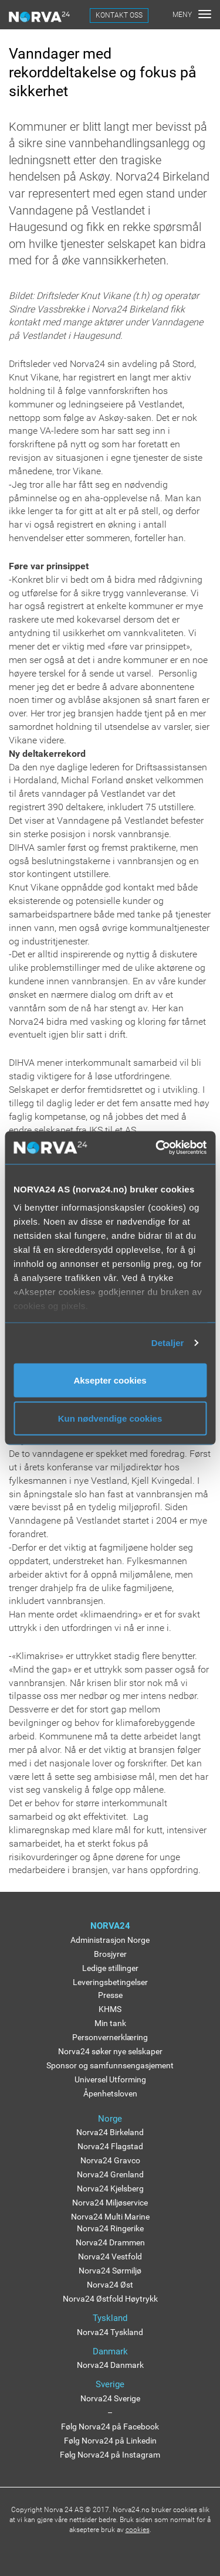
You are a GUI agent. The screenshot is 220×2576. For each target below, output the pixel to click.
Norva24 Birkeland (110, 2132)
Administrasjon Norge (110, 1940)
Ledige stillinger (110, 1968)
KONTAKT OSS (119, 15)
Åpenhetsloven (110, 2093)
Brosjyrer (110, 1954)
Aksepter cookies (109, 1380)
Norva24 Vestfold (110, 2256)
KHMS (110, 2009)
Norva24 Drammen (110, 2242)
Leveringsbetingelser (110, 1982)
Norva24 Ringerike (110, 2228)
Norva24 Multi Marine (110, 2216)
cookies (138, 2530)
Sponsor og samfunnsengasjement (110, 2065)
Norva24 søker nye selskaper (110, 2051)
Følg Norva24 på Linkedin (110, 2440)
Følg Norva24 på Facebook (110, 2426)
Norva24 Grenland (110, 2174)
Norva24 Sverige (110, 2398)
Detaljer (167, 1343)
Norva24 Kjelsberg (110, 2188)
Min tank (110, 2023)
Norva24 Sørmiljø (110, 2270)
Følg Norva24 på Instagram (110, 2454)
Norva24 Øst (110, 2284)
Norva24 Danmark (110, 2365)
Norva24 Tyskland (110, 2332)
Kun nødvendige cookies (110, 1418)
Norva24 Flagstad (110, 2146)
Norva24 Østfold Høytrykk (110, 2298)
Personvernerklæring (110, 2037)
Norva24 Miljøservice (110, 2202)
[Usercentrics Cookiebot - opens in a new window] (157, 1148)
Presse (110, 1995)
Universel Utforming (110, 2079)
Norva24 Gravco (110, 2160)
